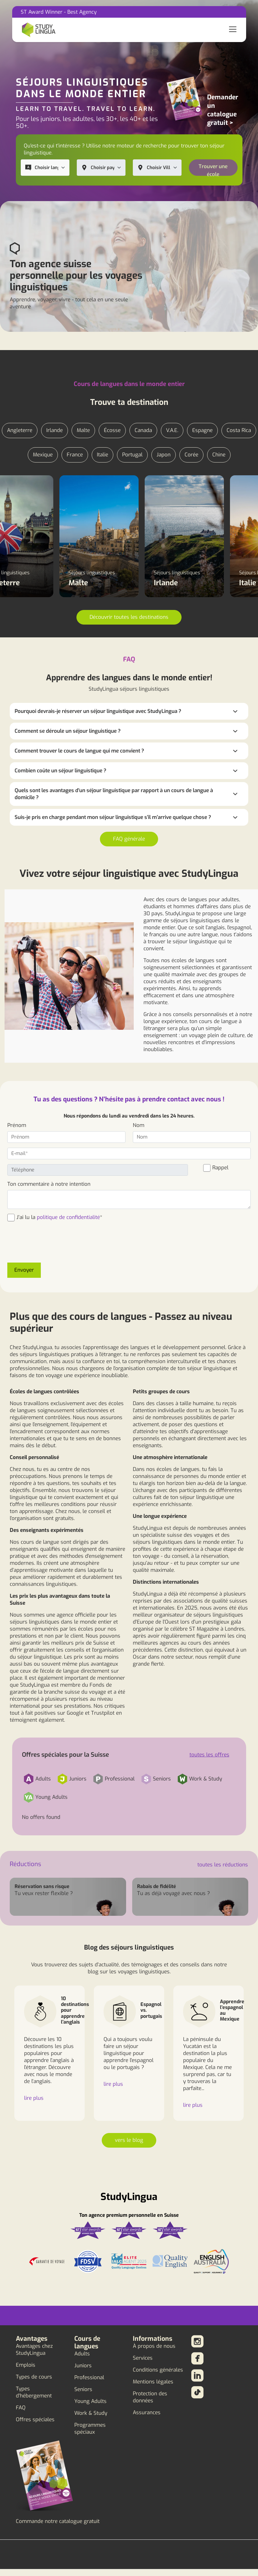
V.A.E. (172, 430)
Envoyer (24, 1270)
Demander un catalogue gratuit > (222, 110)
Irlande (54, 430)
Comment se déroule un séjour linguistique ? (68, 731)
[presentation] (53, 1246)
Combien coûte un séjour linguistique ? (60, 770)
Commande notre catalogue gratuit (58, 2521)
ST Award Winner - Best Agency (59, 12)
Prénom (16, 1125)
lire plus (34, 2098)
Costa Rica (239, 430)
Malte (83, 430)
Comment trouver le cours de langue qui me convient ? (79, 750)
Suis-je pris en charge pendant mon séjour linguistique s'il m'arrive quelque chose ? (113, 817)
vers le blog (129, 2140)
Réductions (25, 1864)
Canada (143, 430)
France (75, 454)
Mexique (43, 454)
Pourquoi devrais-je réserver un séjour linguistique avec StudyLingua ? (98, 711)
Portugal (132, 454)
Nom (138, 1125)
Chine (218, 454)
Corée (191, 454)
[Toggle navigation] (232, 29)
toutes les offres (209, 1754)
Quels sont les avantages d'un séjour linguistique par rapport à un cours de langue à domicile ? (114, 794)
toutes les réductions (222, 1864)
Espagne (202, 430)
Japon (164, 454)
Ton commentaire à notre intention (48, 1184)
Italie (102, 454)
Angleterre (19, 430)
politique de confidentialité (68, 1217)
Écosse (112, 430)
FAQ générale (129, 838)
